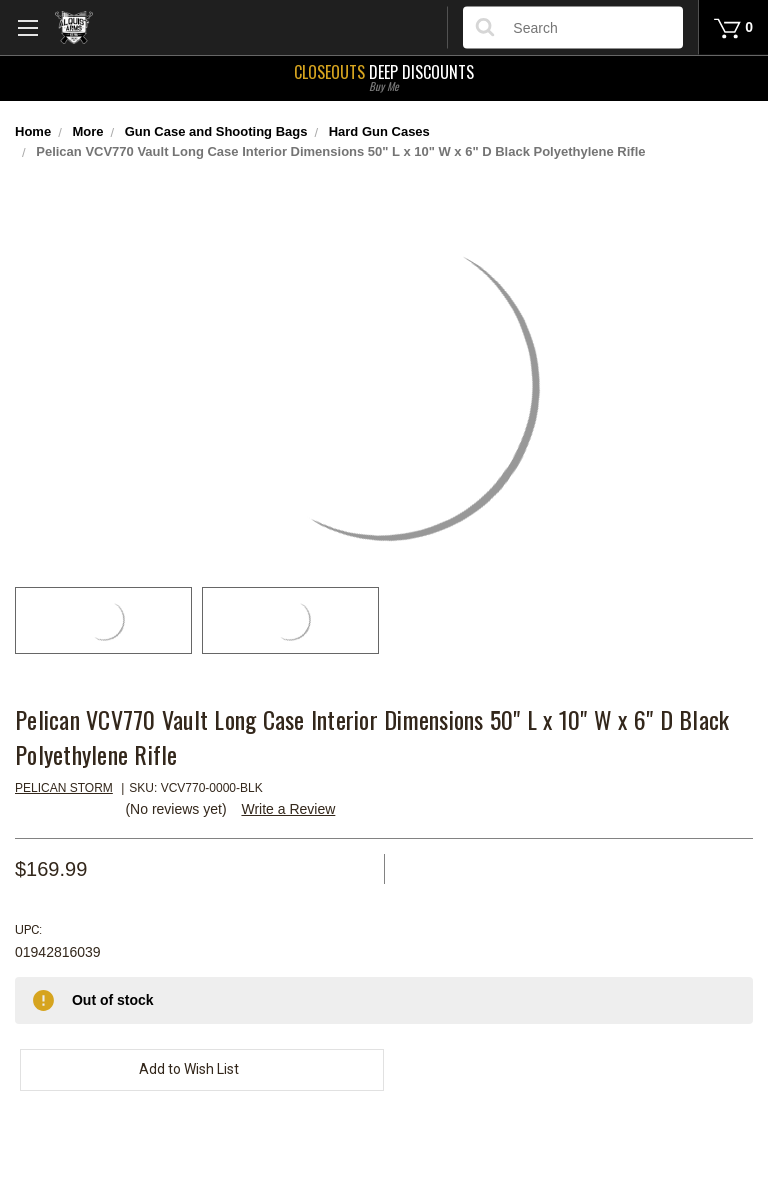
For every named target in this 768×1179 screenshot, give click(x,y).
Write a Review (288, 809)
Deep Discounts (384, 76)
